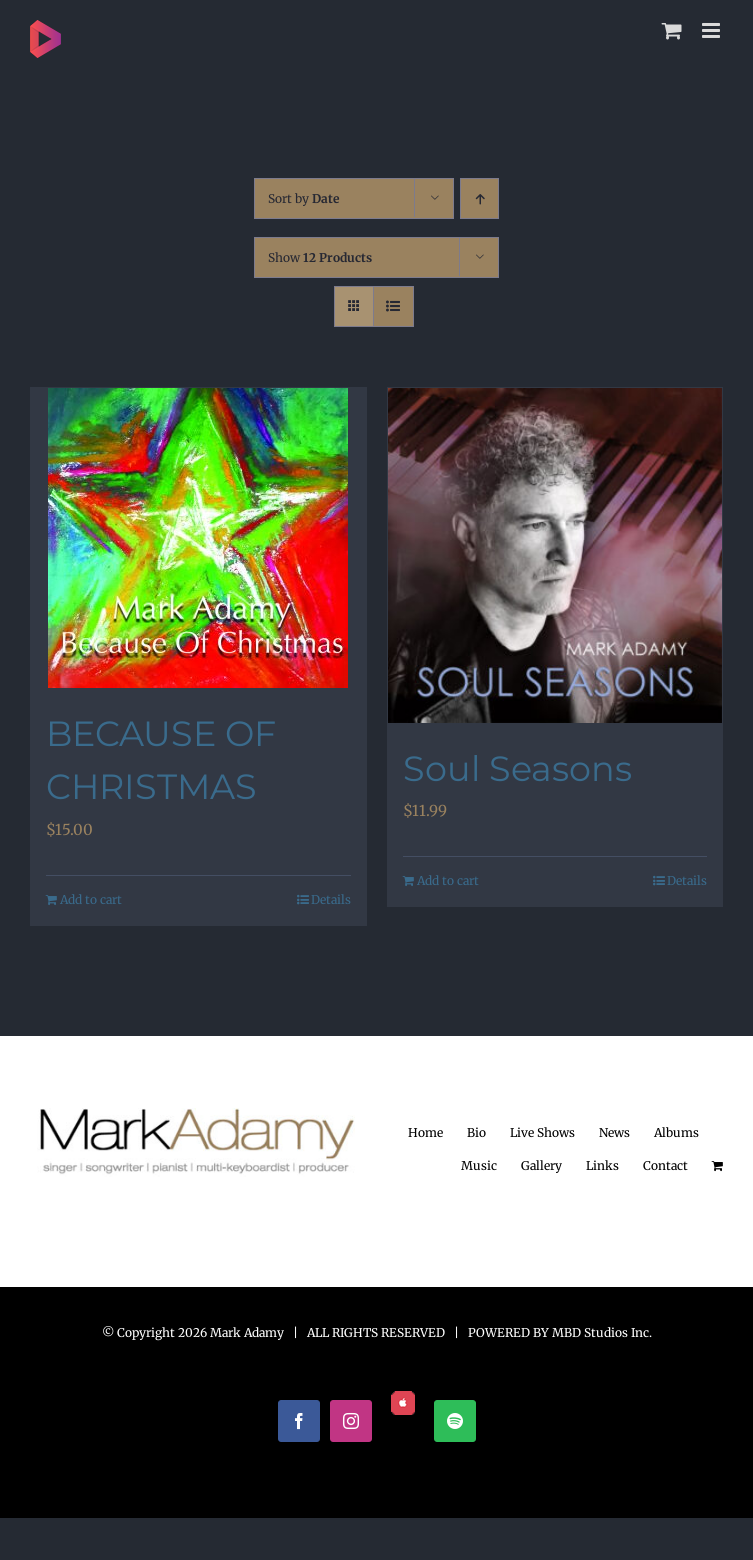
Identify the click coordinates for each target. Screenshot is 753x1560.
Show (320, 257)
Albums (676, 1132)
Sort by (303, 198)
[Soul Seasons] (555, 555)
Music (479, 1165)
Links (602, 1165)
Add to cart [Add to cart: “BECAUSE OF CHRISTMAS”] (91, 899)
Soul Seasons (517, 768)
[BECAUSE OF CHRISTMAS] (198, 538)
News (614, 1132)
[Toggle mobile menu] (712, 30)
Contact (665, 1165)
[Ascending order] (479, 198)
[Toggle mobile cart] (672, 30)
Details (331, 899)
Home (425, 1132)
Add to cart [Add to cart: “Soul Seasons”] (448, 880)
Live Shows (542, 1132)
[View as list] (393, 306)
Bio (476, 1132)
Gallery (541, 1165)
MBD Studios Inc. (602, 1332)
